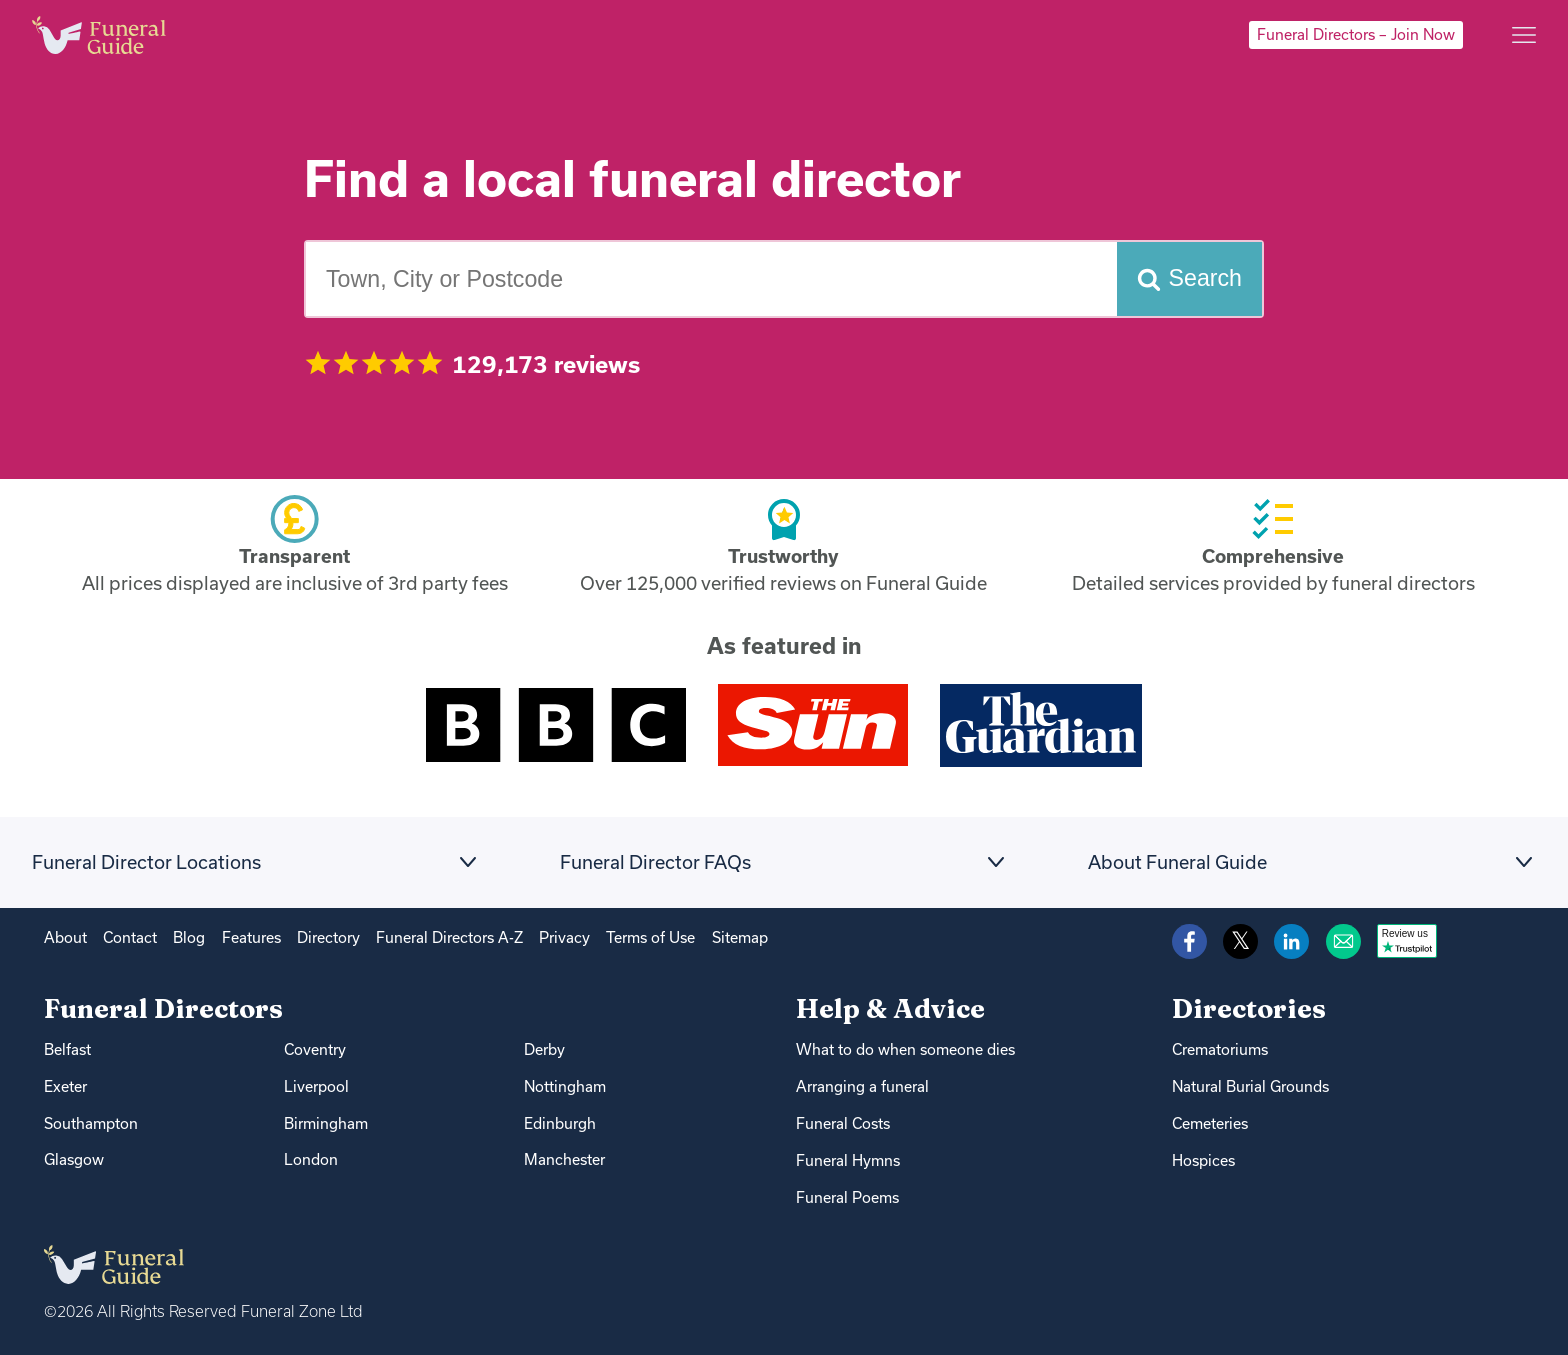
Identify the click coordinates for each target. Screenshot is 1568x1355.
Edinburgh (560, 1123)
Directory (328, 937)
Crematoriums (1220, 1049)
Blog (189, 937)
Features (251, 937)
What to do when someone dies (905, 1049)
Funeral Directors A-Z (449, 937)
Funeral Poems (847, 1197)
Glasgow (74, 1159)
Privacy (564, 937)
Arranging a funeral (862, 1086)
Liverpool (316, 1086)
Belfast (67, 1049)
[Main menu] (1524, 35)
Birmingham (326, 1123)
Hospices (1203, 1160)
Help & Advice (890, 1008)
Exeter (65, 1086)
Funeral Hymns (848, 1160)
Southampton (91, 1123)
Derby (544, 1049)
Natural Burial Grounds (1250, 1086)
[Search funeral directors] (1189, 279)
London (311, 1159)
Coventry (315, 1049)
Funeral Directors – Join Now (1356, 34)
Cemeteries (1210, 1123)
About (65, 937)
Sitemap (740, 937)
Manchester (564, 1159)
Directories (1249, 1008)
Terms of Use (650, 937)
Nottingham (565, 1086)
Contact (130, 937)
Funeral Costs (843, 1123)
